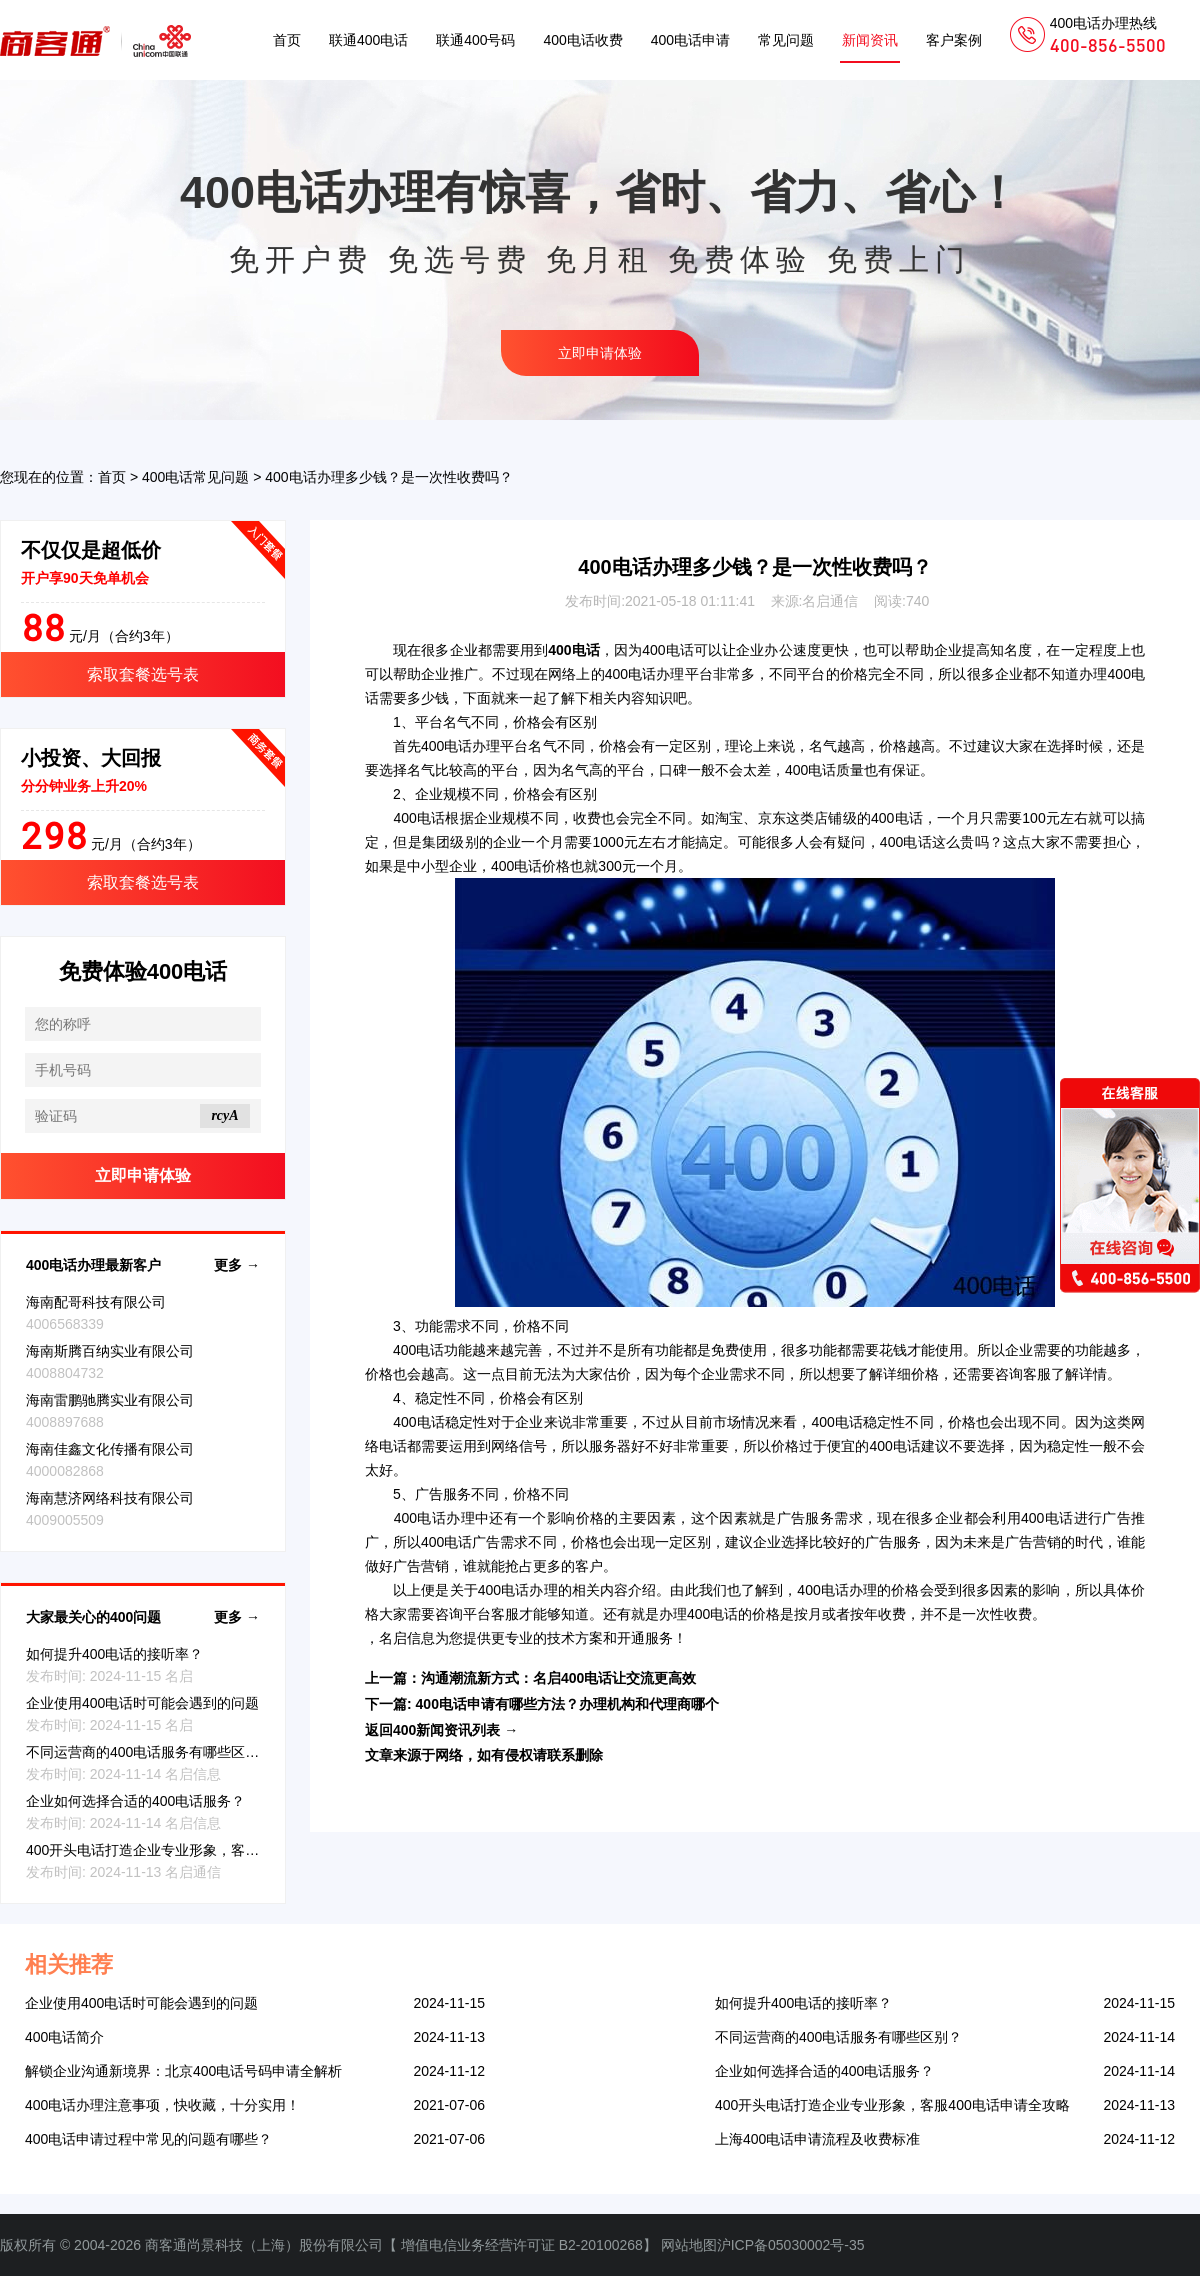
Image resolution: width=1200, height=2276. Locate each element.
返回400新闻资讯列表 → (441, 1730)
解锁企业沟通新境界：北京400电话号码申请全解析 (183, 2071)
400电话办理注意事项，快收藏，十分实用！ (162, 2105)
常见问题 (786, 40)
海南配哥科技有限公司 (96, 1302)
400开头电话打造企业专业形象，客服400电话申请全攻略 (203, 1850)
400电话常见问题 (195, 477)
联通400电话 (368, 40)
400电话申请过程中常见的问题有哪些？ (148, 2139)
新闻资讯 (870, 40)
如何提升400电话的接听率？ (114, 1654)
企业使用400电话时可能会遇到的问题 (142, 1703)
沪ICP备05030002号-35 (791, 2245)
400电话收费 (582, 40)
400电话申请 (690, 40)
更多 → (237, 1265)
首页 (287, 40)
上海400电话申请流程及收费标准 (817, 2139)
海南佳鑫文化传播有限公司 (110, 1449)
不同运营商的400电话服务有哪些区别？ (149, 1752)
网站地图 (689, 2245)
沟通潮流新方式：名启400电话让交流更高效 (558, 1678)
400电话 (668, 650)
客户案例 (954, 40)
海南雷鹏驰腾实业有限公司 (110, 1400)
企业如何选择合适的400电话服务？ (135, 1801)
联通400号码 (475, 40)
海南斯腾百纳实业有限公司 (110, 1351)
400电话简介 (64, 2037)
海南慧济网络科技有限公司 (110, 1498)
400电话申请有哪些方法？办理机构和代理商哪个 (567, 1704)
